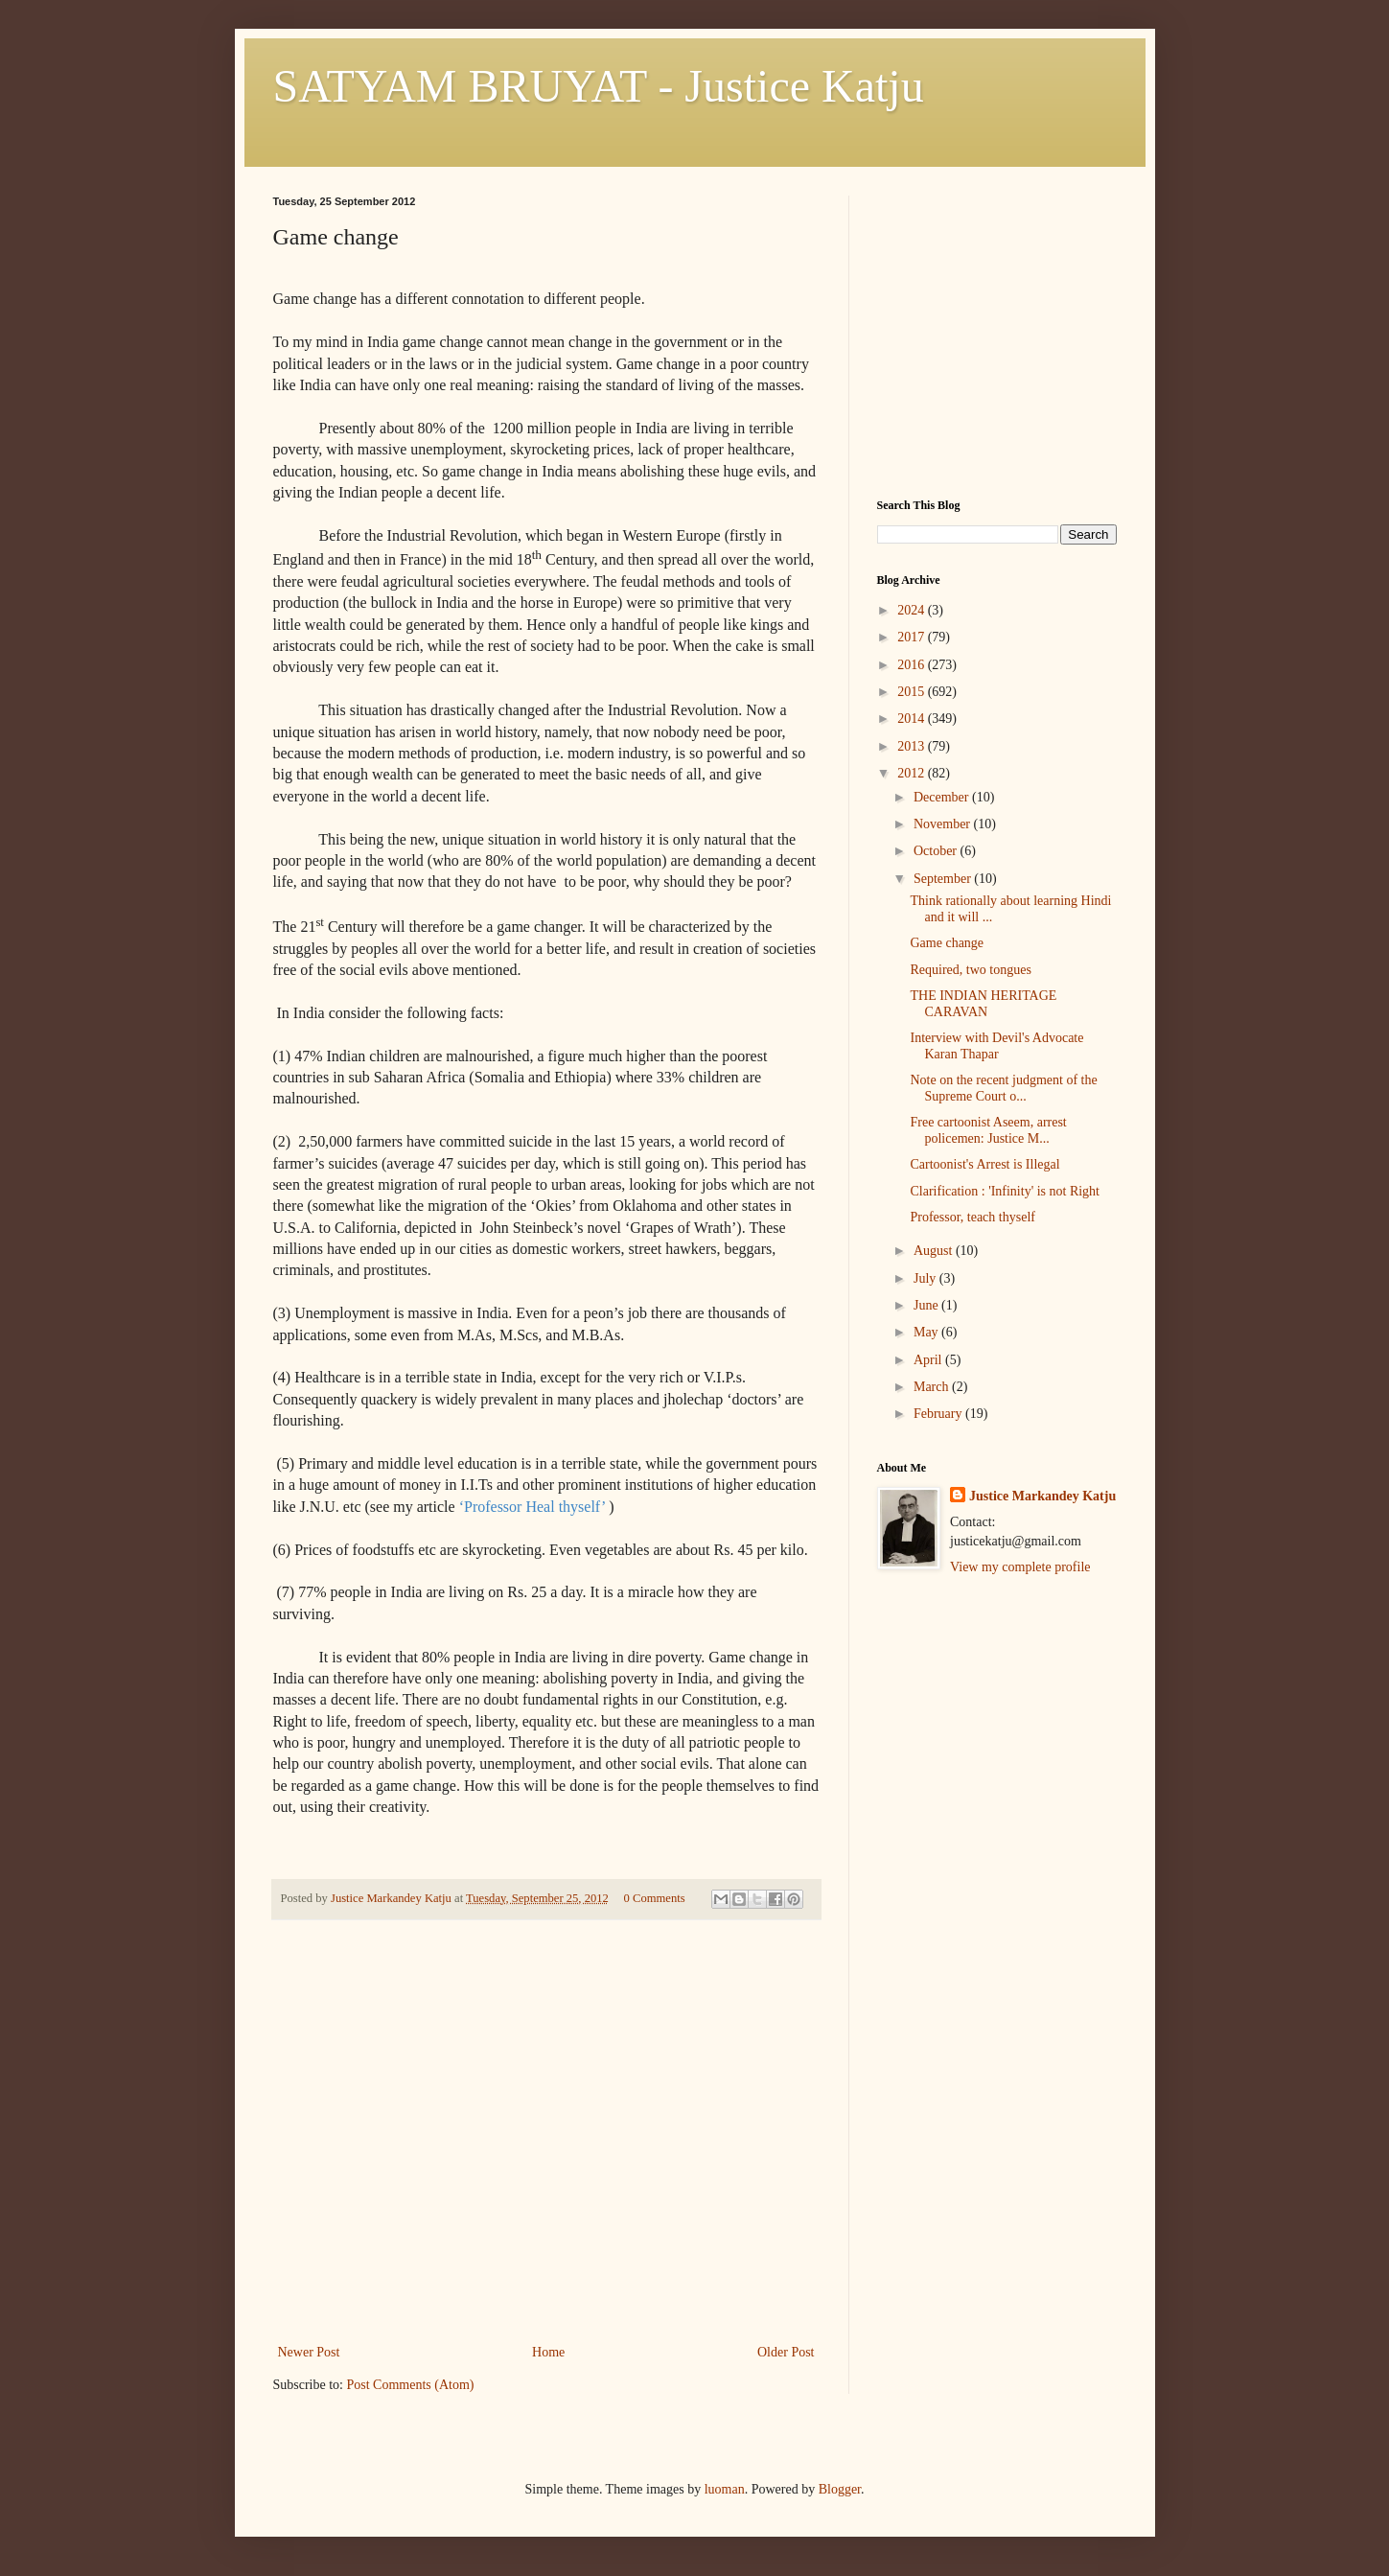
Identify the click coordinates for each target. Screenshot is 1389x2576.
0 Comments (654, 1898)
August (935, 1250)
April (929, 1360)
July (926, 1278)
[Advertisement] (546, 2196)
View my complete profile (1020, 1567)
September (944, 878)
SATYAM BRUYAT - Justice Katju (598, 85)
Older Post (786, 2352)
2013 (912, 746)
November (944, 824)
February (939, 1413)
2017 (912, 637)
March (933, 1387)
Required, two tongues (970, 970)
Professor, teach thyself (972, 1217)
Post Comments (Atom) (411, 2385)
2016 (912, 665)
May (927, 1332)
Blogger (840, 2489)
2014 (912, 718)
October (937, 851)
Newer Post (309, 2352)
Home (548, 2352)
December (943, 797)
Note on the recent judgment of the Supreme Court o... (1003, 1088)
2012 (912, 773)
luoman (725, 2489)
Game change (947, 943)
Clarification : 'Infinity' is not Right (1005, 1191)
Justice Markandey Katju (1042, 1496)
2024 (912, 610)
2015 (912, 692)
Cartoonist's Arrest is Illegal (984, 1164)
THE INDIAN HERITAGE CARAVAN (983, 1003)
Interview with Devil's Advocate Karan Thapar (996, 1046)
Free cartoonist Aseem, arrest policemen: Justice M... (988, 1130)
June (927, 1305)
